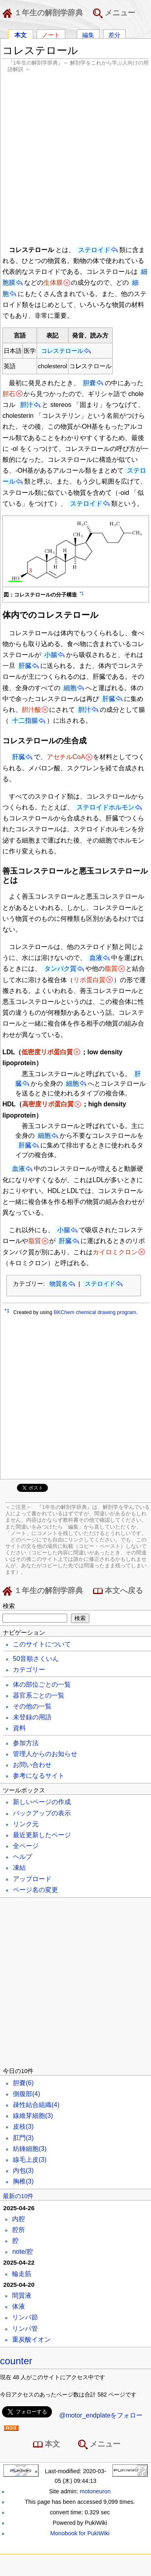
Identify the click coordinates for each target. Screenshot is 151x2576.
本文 (20, 34)
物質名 (59, 1283)
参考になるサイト (38, 1775)
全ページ (26, 1845)
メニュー (114, 13)
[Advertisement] (75, 158)
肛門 (23, 2137)
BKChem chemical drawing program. (95, 1312)
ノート (51, 34)
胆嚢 (89, 383)
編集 (88, 34)
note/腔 (22, 2251)
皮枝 (23, 2126)
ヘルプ (22, 1856)
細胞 (70, 687)
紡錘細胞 (30, 2148)
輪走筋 (21, 2273)
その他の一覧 (32, 1706)
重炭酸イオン (31, 2339)
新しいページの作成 (42, 1801)
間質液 (21, 2295)
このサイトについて (42, 1644)
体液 (18, 2306)
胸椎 (23, 2181)
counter (16, 2360)
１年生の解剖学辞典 (44, 13)
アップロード (32, 1878)
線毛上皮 (30, 2159)
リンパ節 (25, 2317)
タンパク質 (60, 968)
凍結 (19, 1867)
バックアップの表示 (42, 1813)
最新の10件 (18, 2196)
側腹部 (26, 2093)
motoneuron (95, 2491)
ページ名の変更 (35, 1889)
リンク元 (26, 1824)
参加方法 (26, 1743)
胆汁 (26, 404)
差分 (114, 34)
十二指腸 (25, 720)
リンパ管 (25, 2328)
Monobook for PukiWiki (80, 2533)
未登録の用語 (32, 1717)
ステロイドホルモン (105, 807)
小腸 (50, 654)
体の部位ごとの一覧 (42, 1684)
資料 (19, 1728)
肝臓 (25, 665)
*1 (82, 593)
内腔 (18, 2218)
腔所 (18, 2229)
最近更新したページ (42, 1834)
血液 (95, 957)
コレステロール (62, 350)
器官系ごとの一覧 (38, 1695)
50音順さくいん (36, 1658)
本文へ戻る (118, 1591)
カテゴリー (29, 1669)
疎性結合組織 (36, 2104)
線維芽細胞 (33, 2115)
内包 (23, 2170)
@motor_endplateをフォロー (101, 2415)
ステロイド (94, 249)
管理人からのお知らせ (45, 1753)
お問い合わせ (32, 1764)
